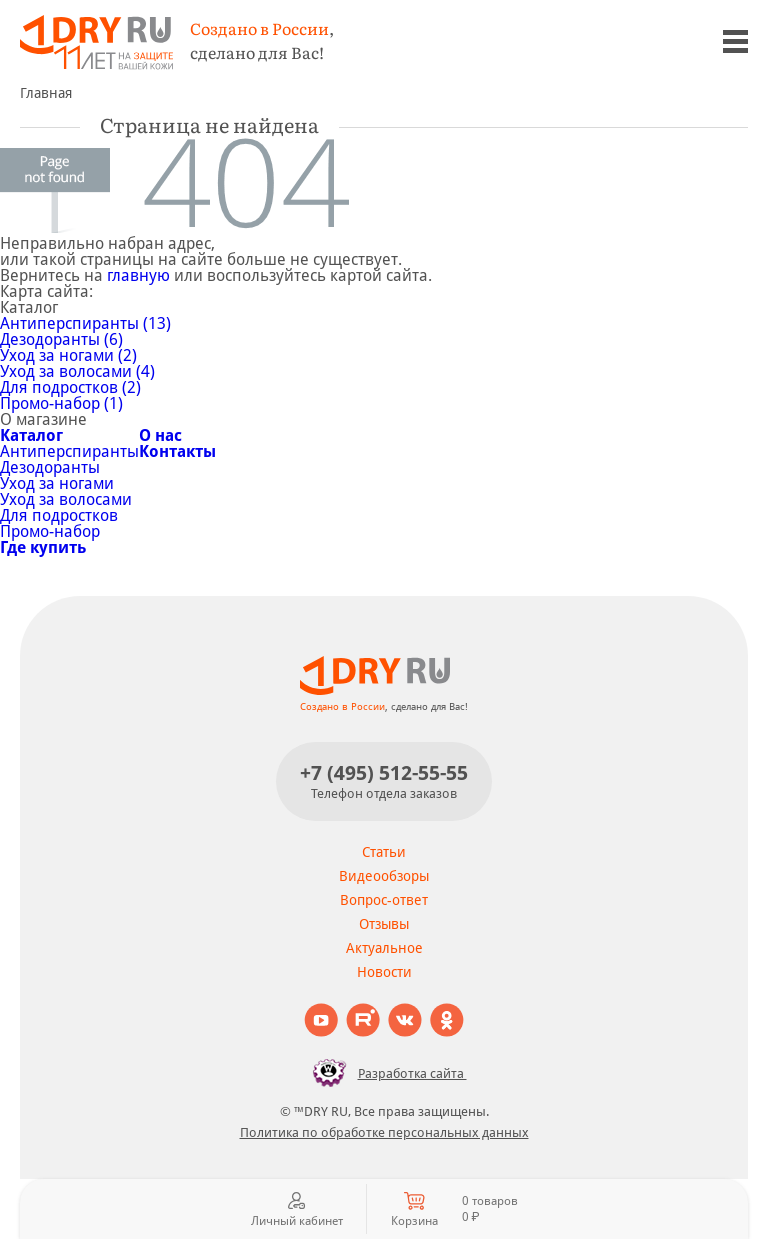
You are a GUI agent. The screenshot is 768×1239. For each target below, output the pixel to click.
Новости (384, 972)
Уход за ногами (57, 483)
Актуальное (384, 948)
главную (138, 275)
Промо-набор (50, 531)
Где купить (43, 547)
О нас (160, 435)
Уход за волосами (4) (77, 371)
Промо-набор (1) (61, 403)
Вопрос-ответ (384, 900)
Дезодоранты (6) (61, 339)
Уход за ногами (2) (68, 355)
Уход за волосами (66, 499)
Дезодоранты (50, 467)
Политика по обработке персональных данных (384, 1132)
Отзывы (384, 924)
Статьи (384, 852)
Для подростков (59, 515)
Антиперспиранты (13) (85, 323)
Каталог (31, 435)
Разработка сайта (384, 1073)
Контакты (177, 451)
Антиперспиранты (69, 451)
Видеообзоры (384, 876)
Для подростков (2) (70, 387)
